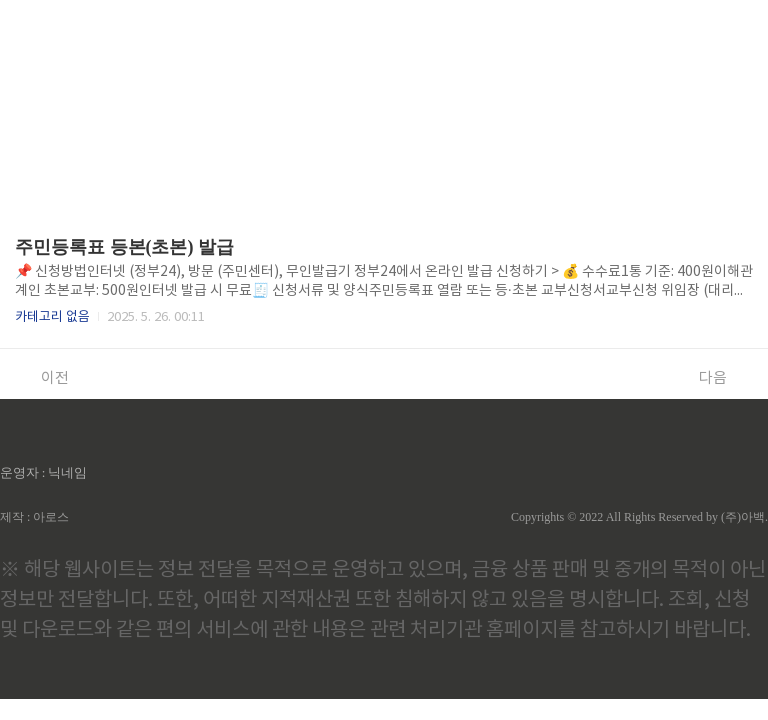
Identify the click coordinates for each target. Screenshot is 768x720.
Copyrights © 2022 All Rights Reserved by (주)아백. (639, 517)
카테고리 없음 (52, 317)
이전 (44, 378)
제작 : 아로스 (34, 517)
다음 (723, 378)
